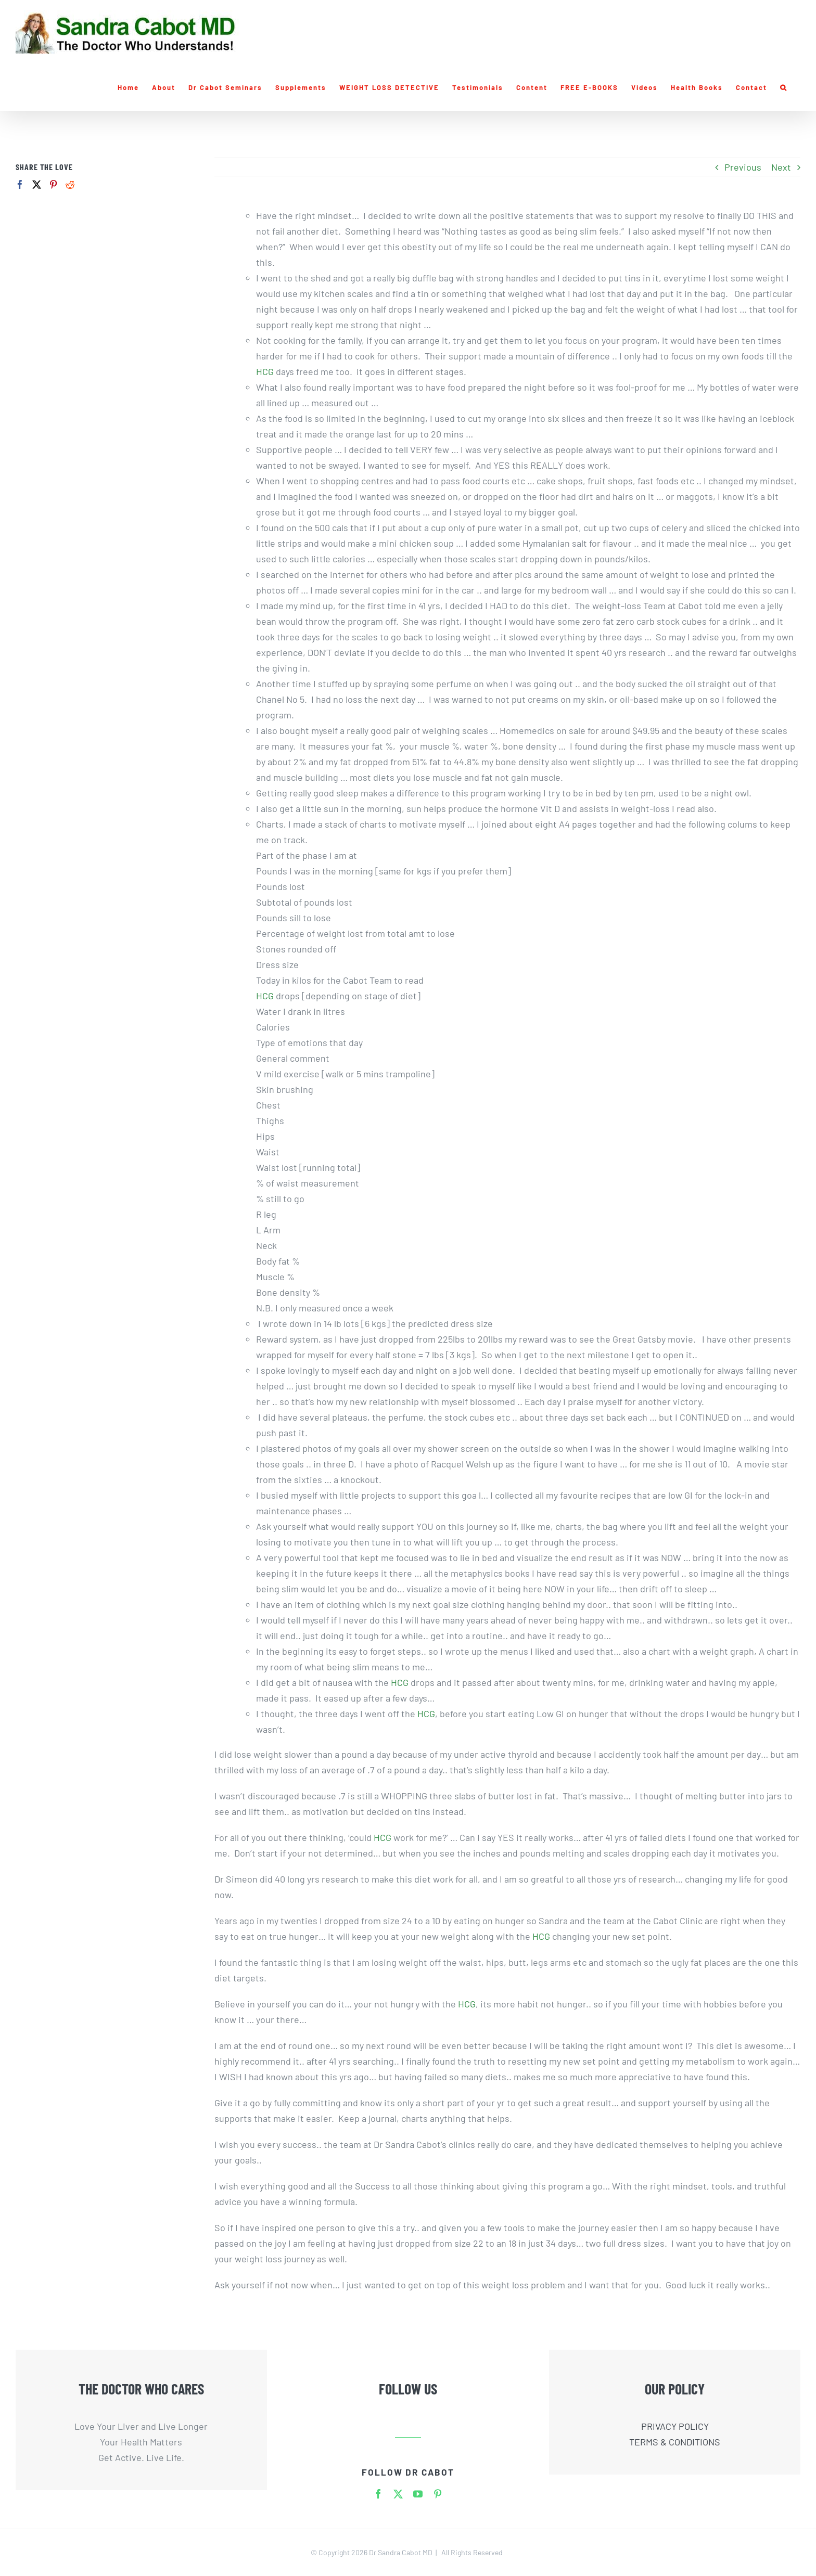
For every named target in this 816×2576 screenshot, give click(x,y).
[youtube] (418, 2493)
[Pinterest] (53, 184)
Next (781, 167)
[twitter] (398, 2493)
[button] (783, 87)
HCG (266, 371)
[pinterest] (437, 2493)
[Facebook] (20, 184)
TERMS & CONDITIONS (674, 2442)
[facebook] (378, 2493)
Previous (742, 167)
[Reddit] (70, 184)
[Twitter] (36, 184)
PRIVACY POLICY (675, 2426)
